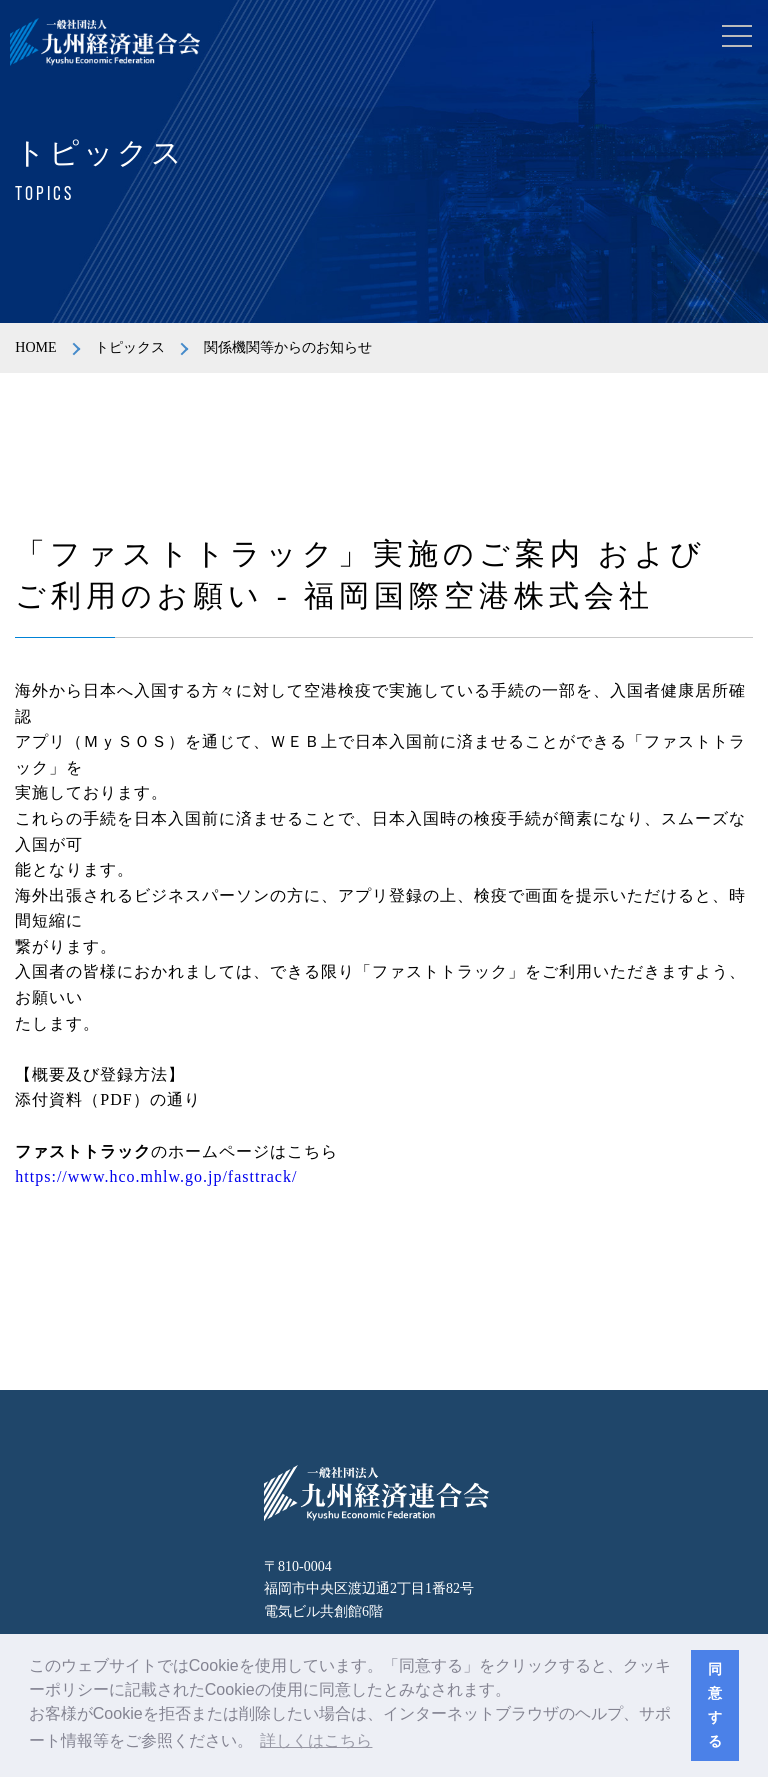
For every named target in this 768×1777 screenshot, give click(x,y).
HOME (35, 347)
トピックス (130, 347)
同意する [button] (715, 1705)
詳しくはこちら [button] (316, 1740)
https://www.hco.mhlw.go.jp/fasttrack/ (156, 1176)
